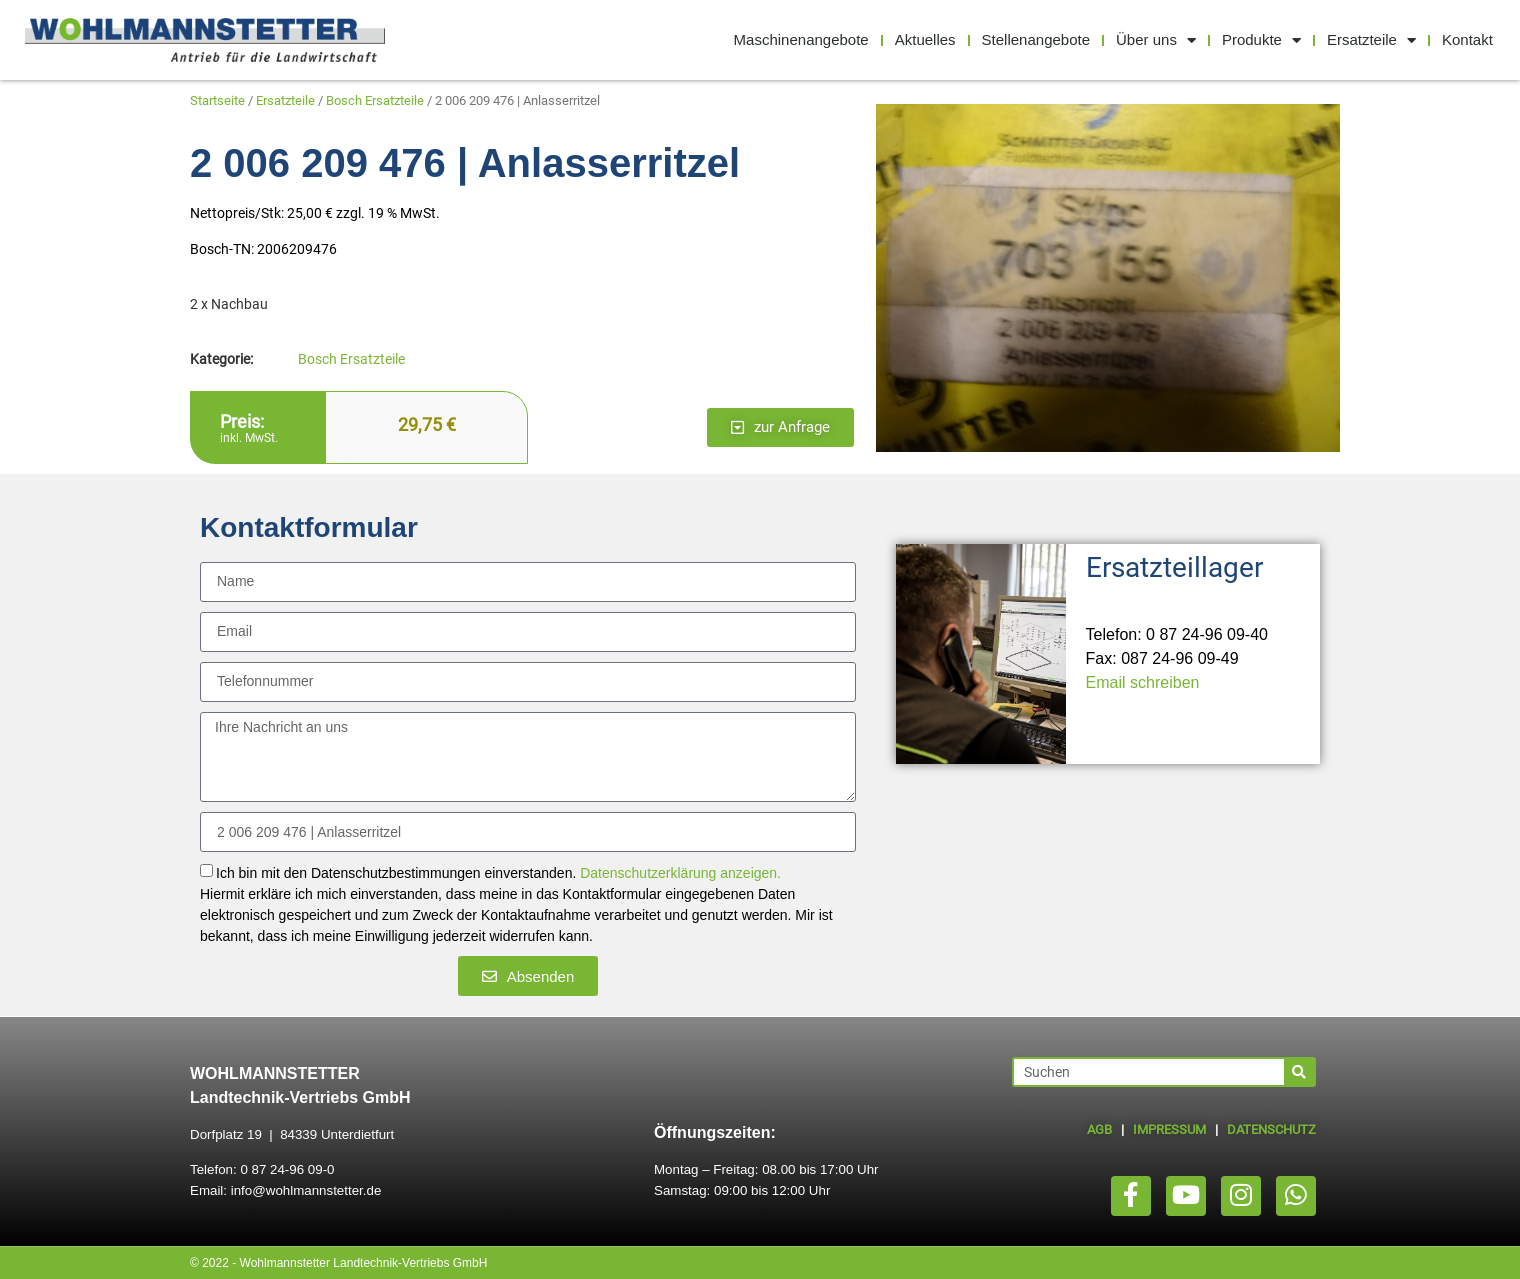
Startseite (217, 100)
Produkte (1261, 40)
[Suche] (1299, 1072)
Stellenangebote (1036, 39)
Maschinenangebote (801, 39)
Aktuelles (925, 39)
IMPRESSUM (1169, 1129)
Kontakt (1467, 39)
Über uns (1156, 40)
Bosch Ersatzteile (375, 100)
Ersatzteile (1371, 40)
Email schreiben (1143, 682)
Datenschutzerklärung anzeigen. (680, 874)
